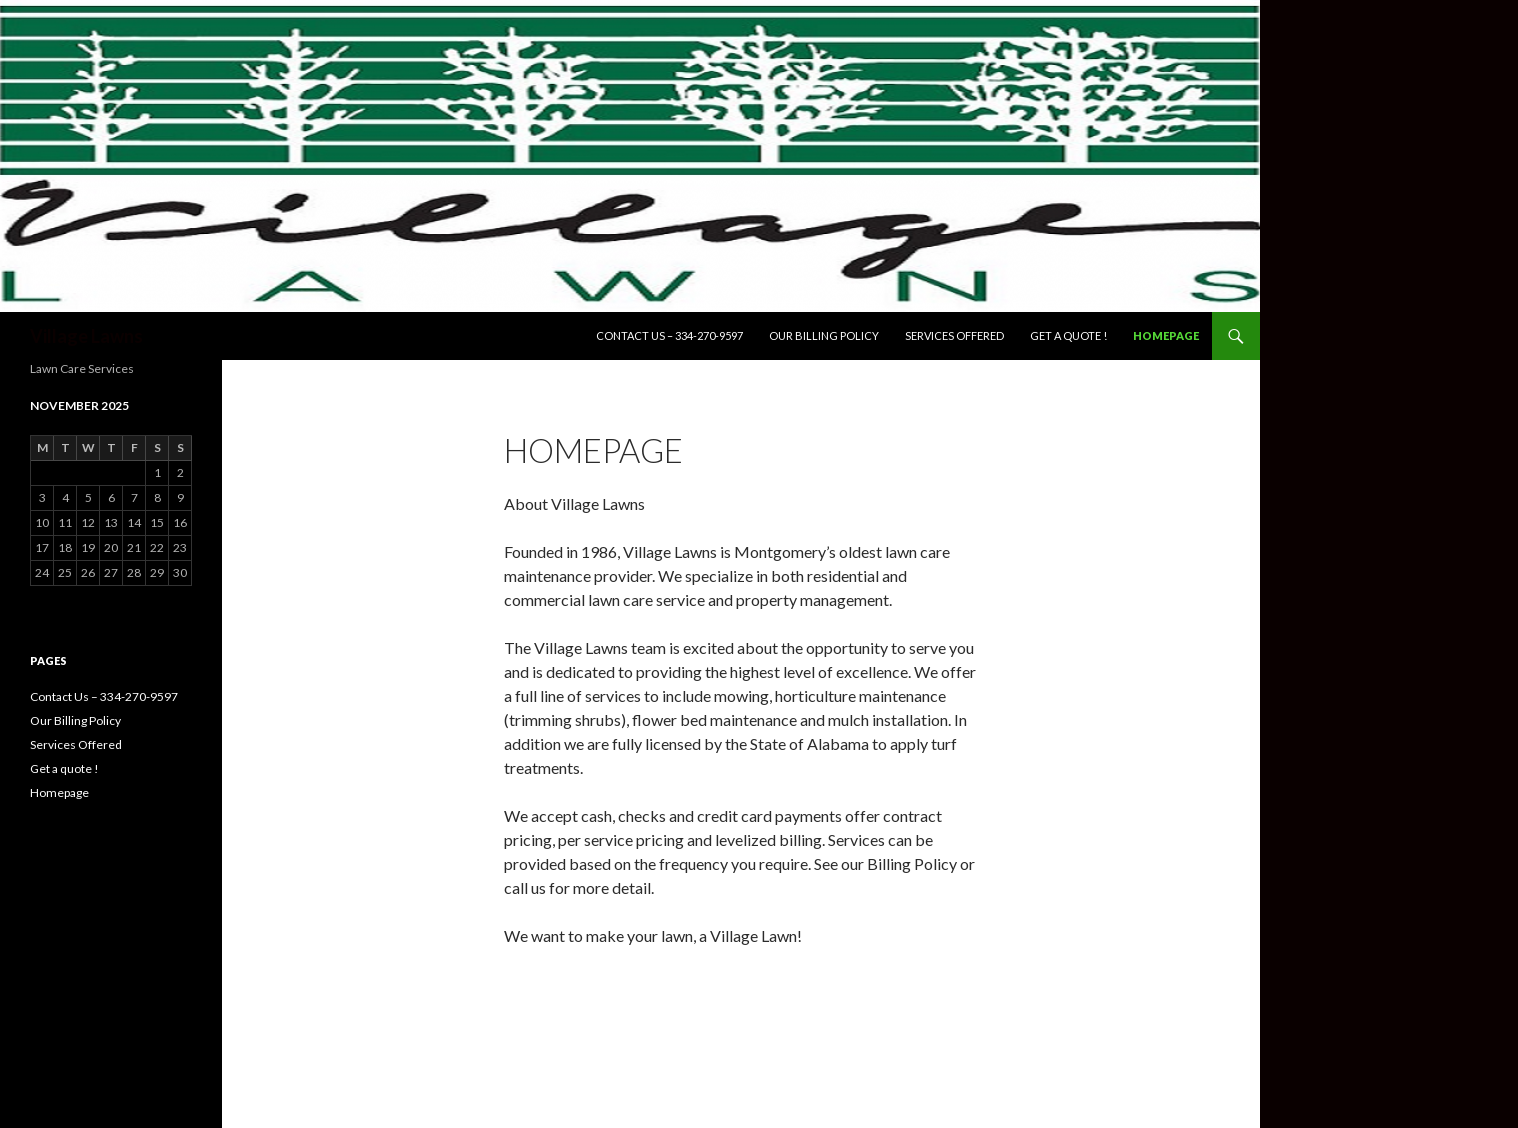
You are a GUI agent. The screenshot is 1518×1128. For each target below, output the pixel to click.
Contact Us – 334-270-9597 (669, 335)
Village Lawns (86, 336)
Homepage (1166, 335)
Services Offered (954, 335)
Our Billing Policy (824, 335)
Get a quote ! (1068, 335)
